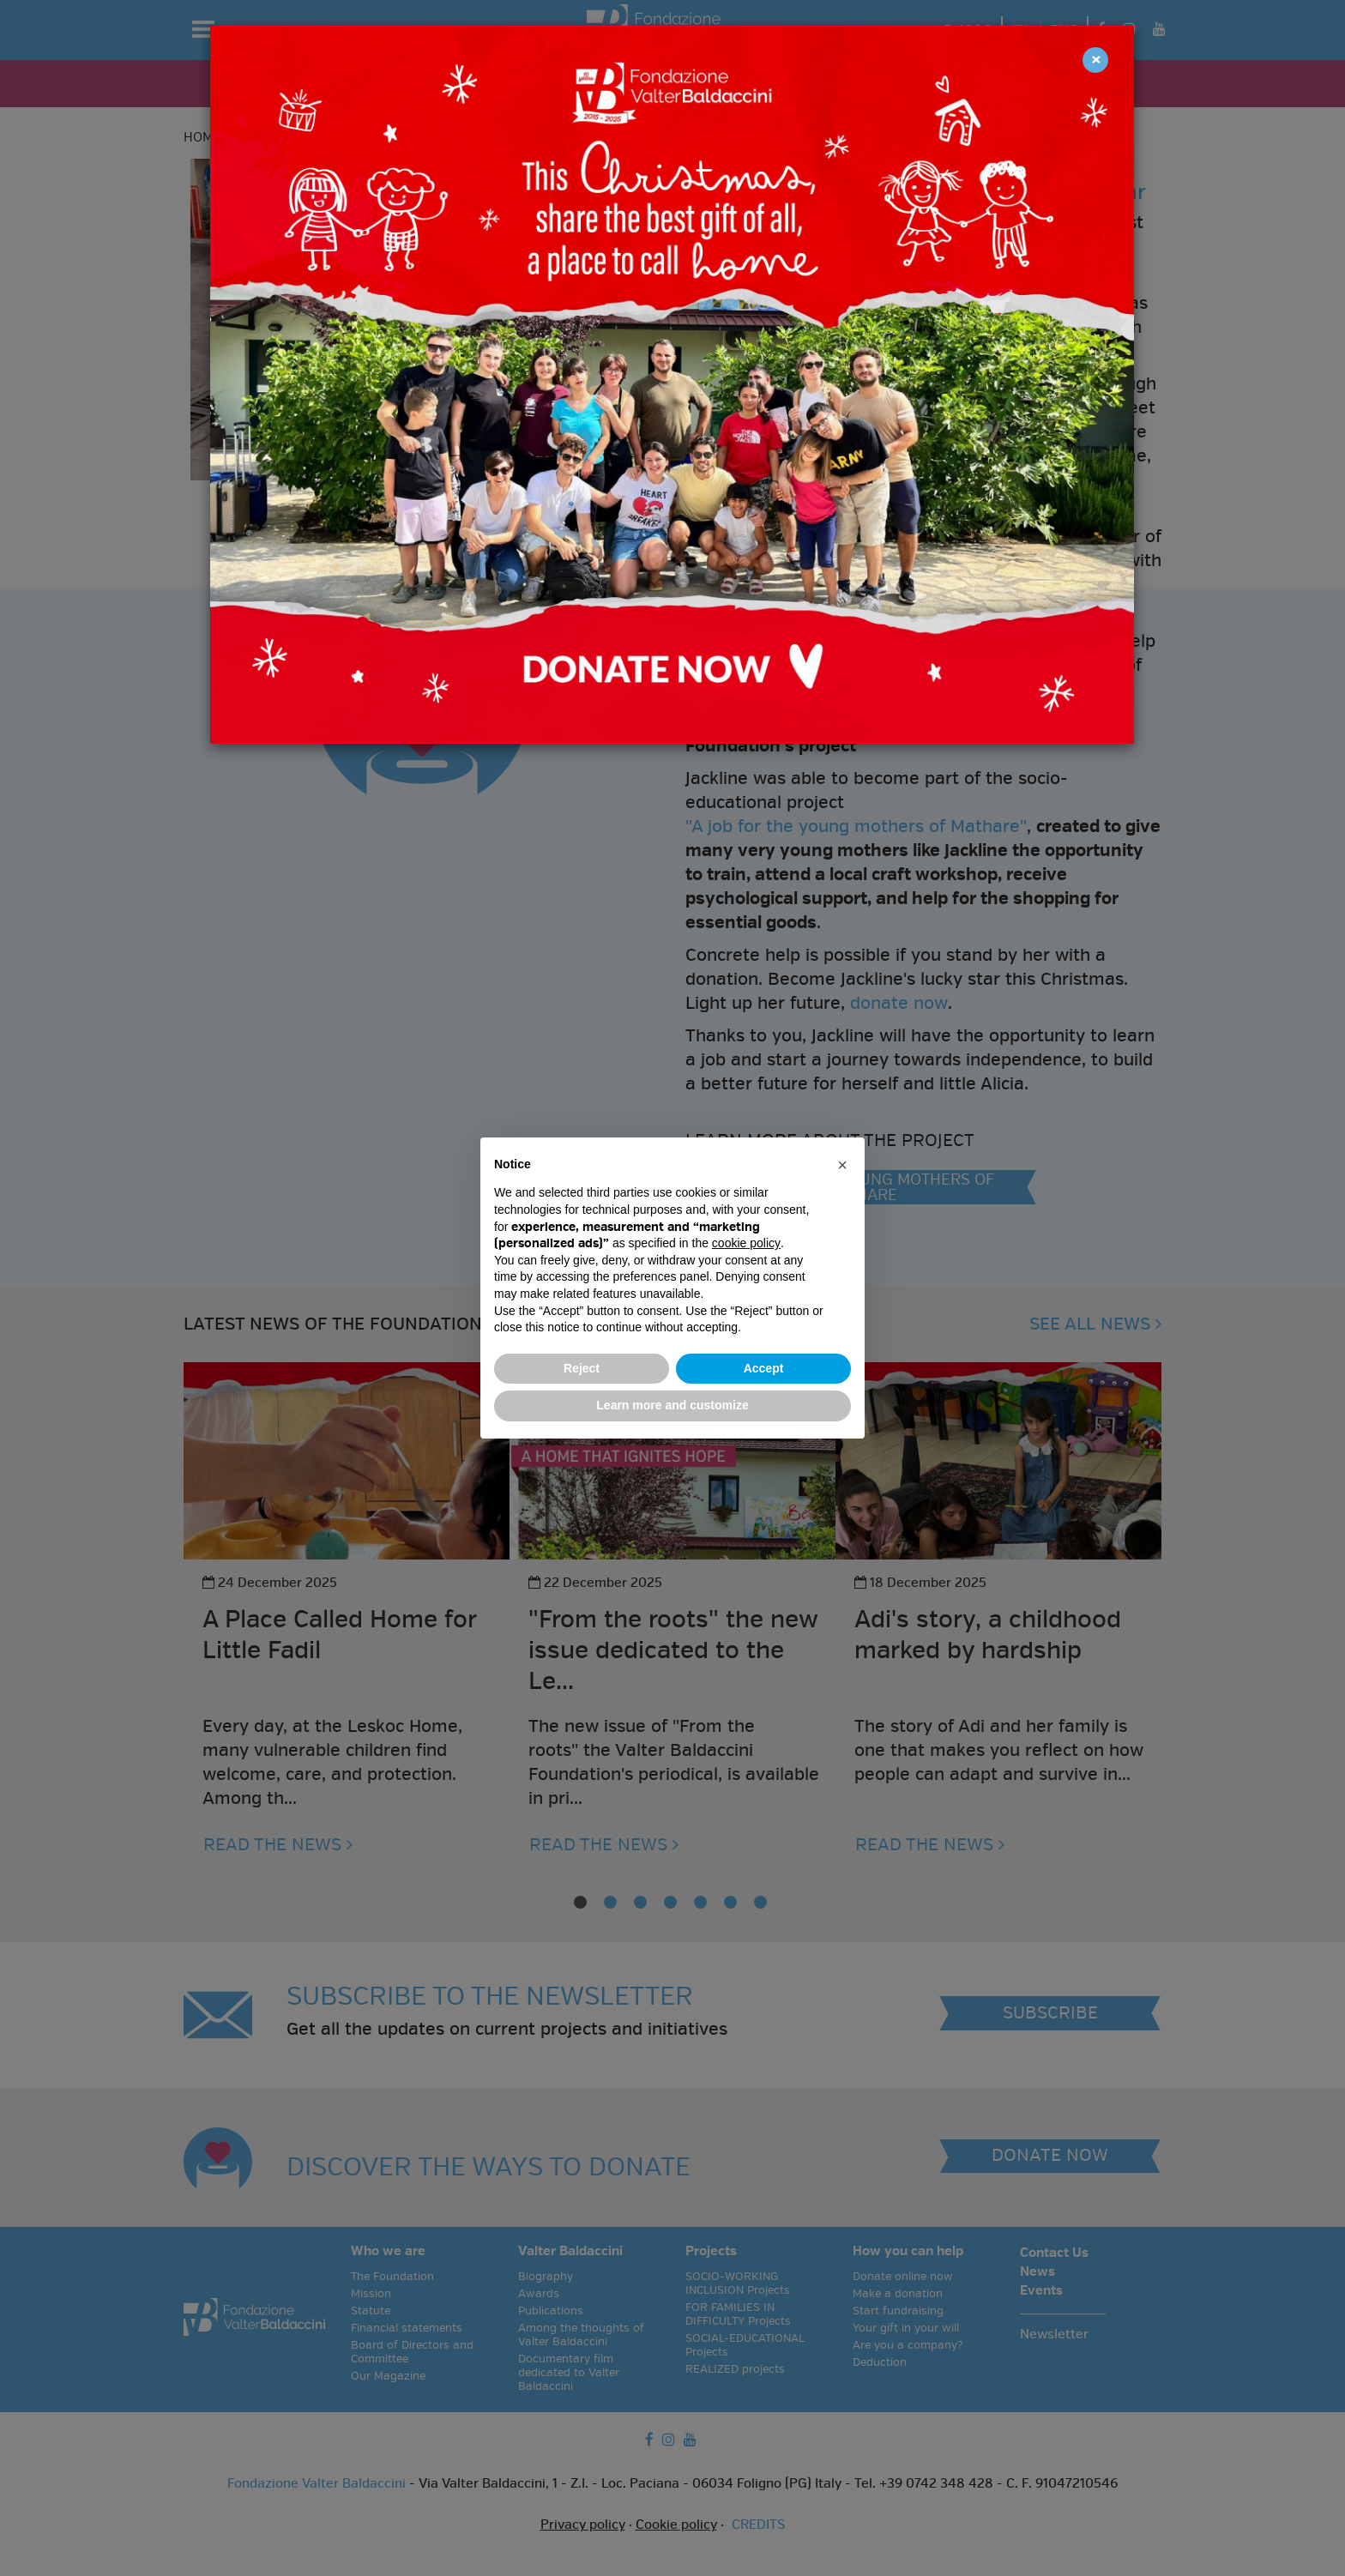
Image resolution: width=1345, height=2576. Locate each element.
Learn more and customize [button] (672, 1405)
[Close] (1095, 60)
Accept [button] (764, 1368)
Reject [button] (582, 1368)
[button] (842, 1165)
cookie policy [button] (746, 1243)
